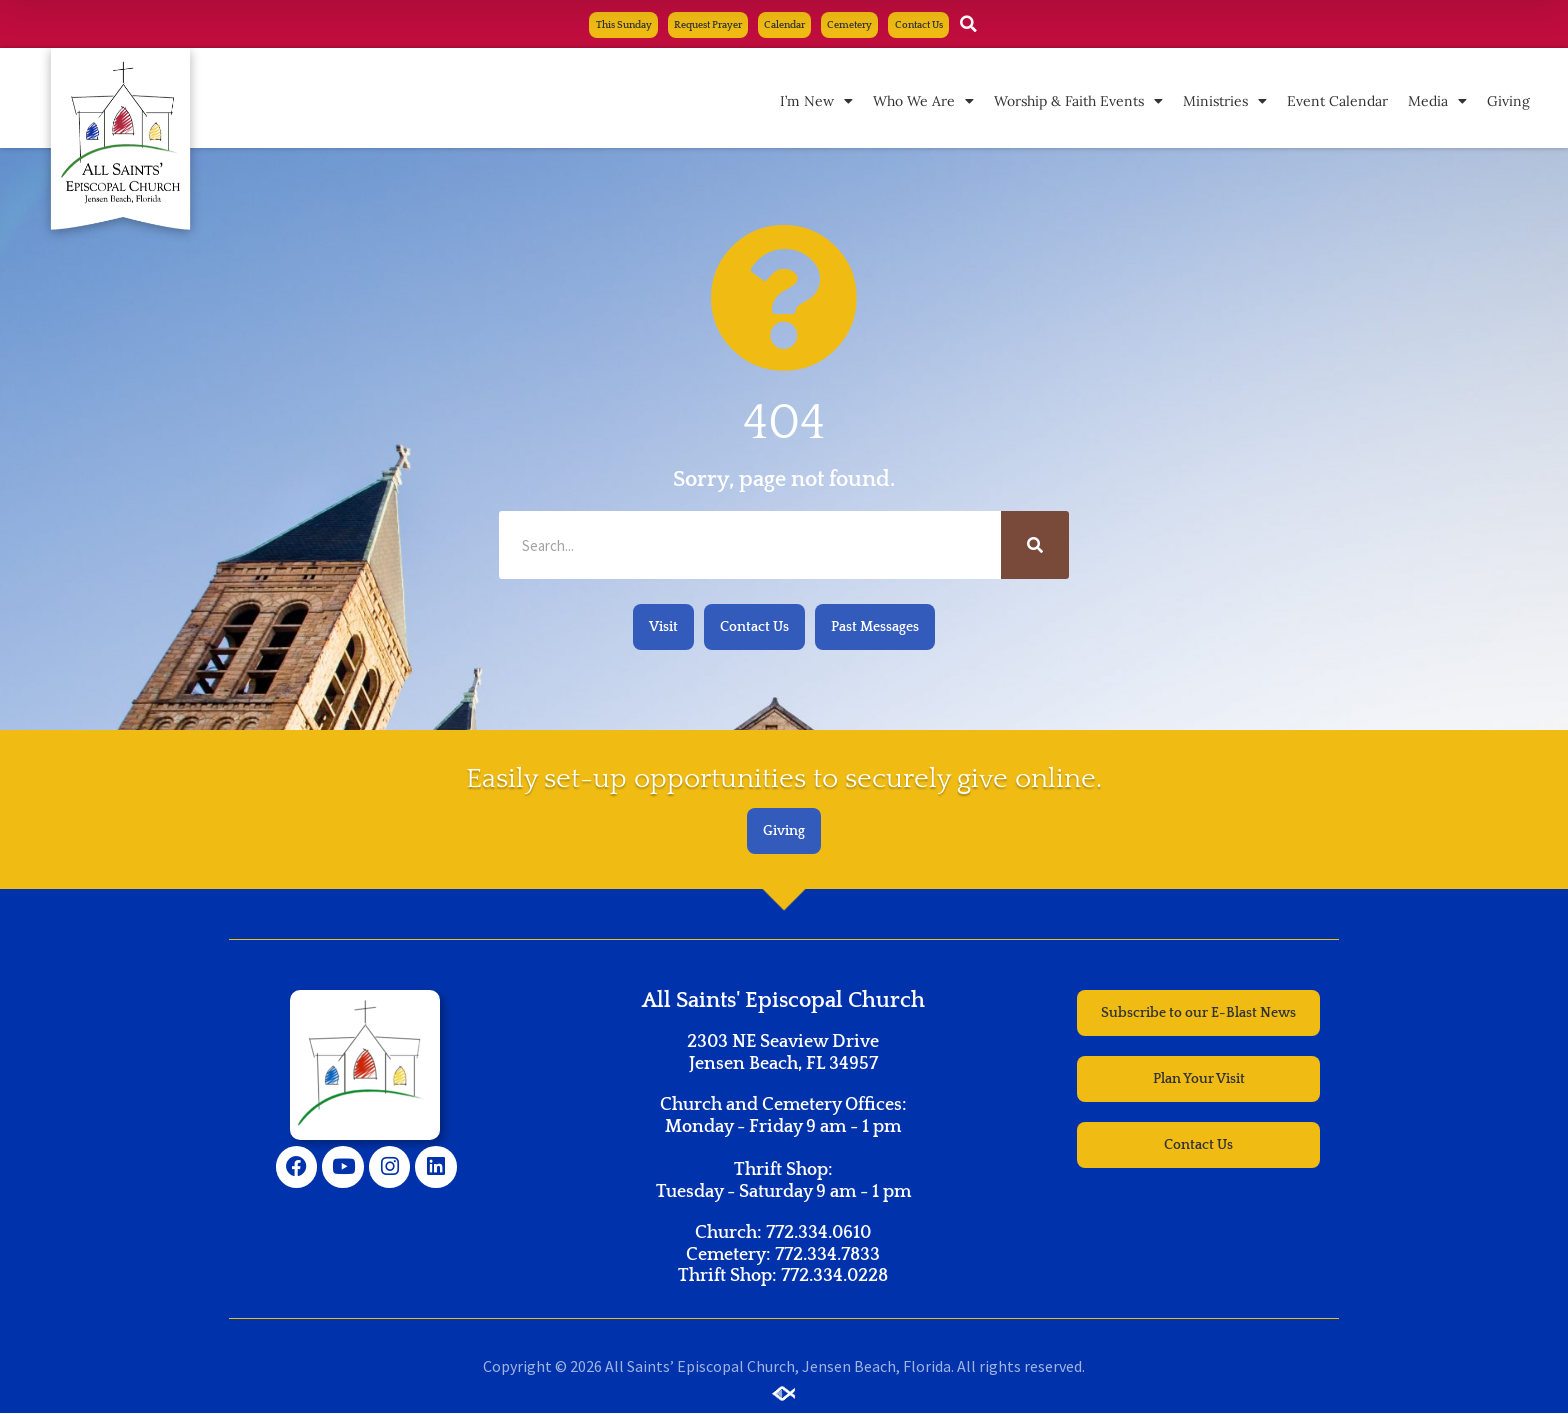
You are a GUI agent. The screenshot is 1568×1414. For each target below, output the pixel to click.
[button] (1008, 25)
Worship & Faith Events (1078, 102)
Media (1437, 102)
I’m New (816, 102)
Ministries (1225, 102)
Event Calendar (1337, 102)
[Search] (1035, 546)
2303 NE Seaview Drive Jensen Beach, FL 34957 (783, 1054)
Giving (1508, 102)
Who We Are (923, 102)
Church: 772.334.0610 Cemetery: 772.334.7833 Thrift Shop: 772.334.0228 (783, 1255)
